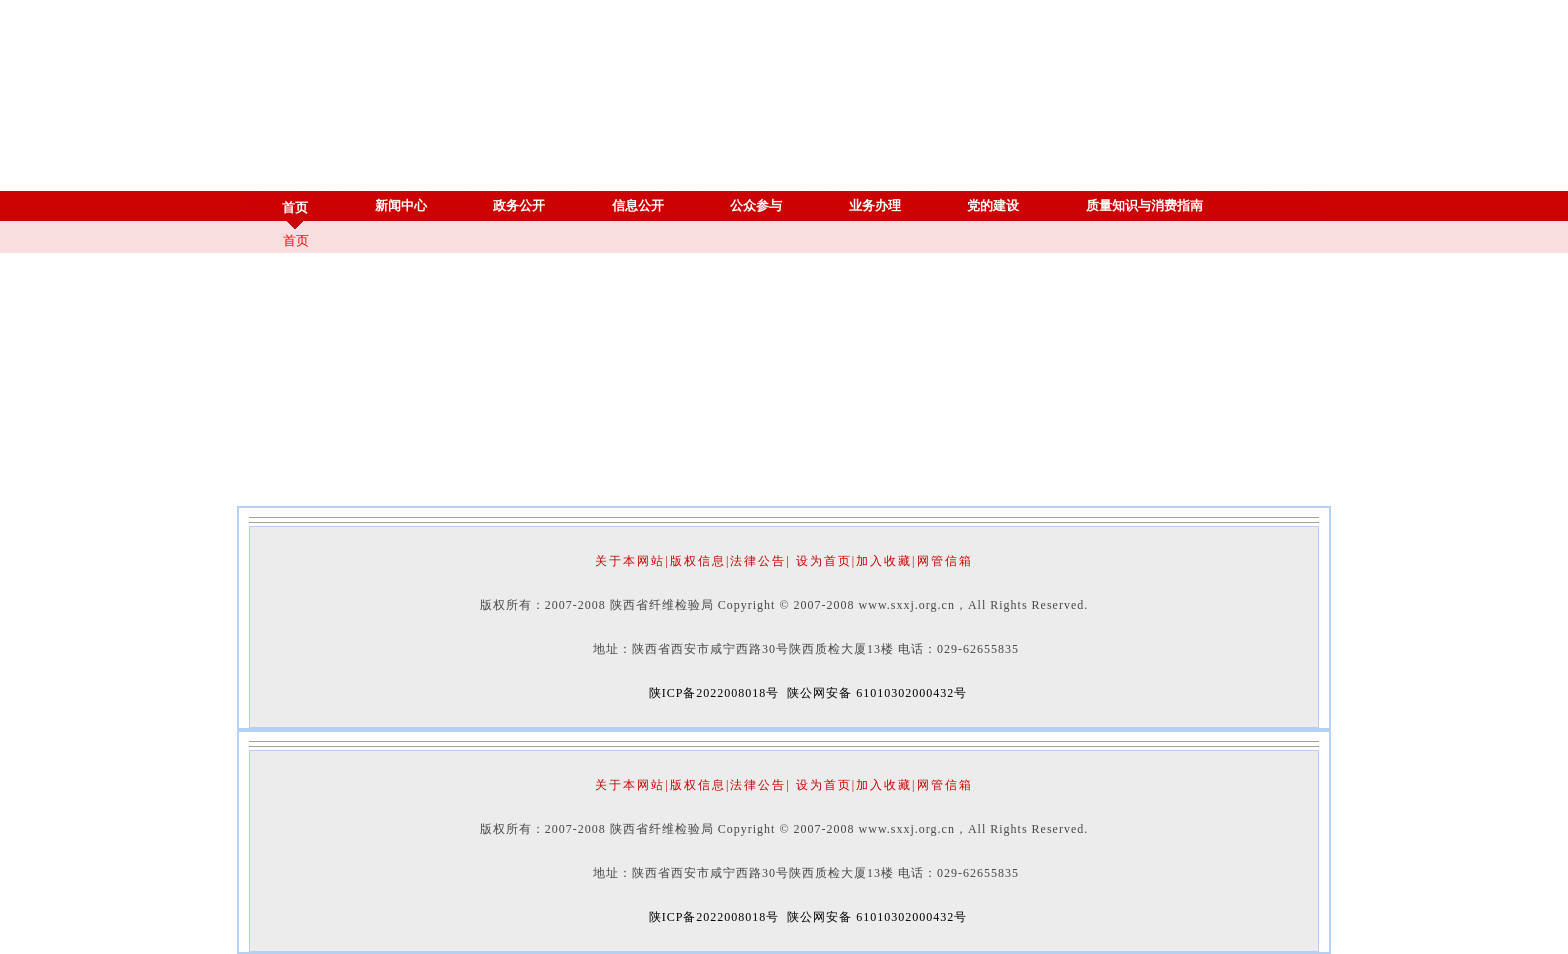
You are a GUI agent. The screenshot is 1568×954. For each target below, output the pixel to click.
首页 (295, 207)
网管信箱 (945, 561)
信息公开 (638, 205)
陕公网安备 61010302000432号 (877, 693)
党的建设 (993, 205)
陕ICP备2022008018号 (714, 693)
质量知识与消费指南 (1145, 205)
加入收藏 (884, 561)
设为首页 (824, 561)
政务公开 (519, 205)
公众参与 (756, 205)
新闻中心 (401, 205)
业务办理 (875, 205)
